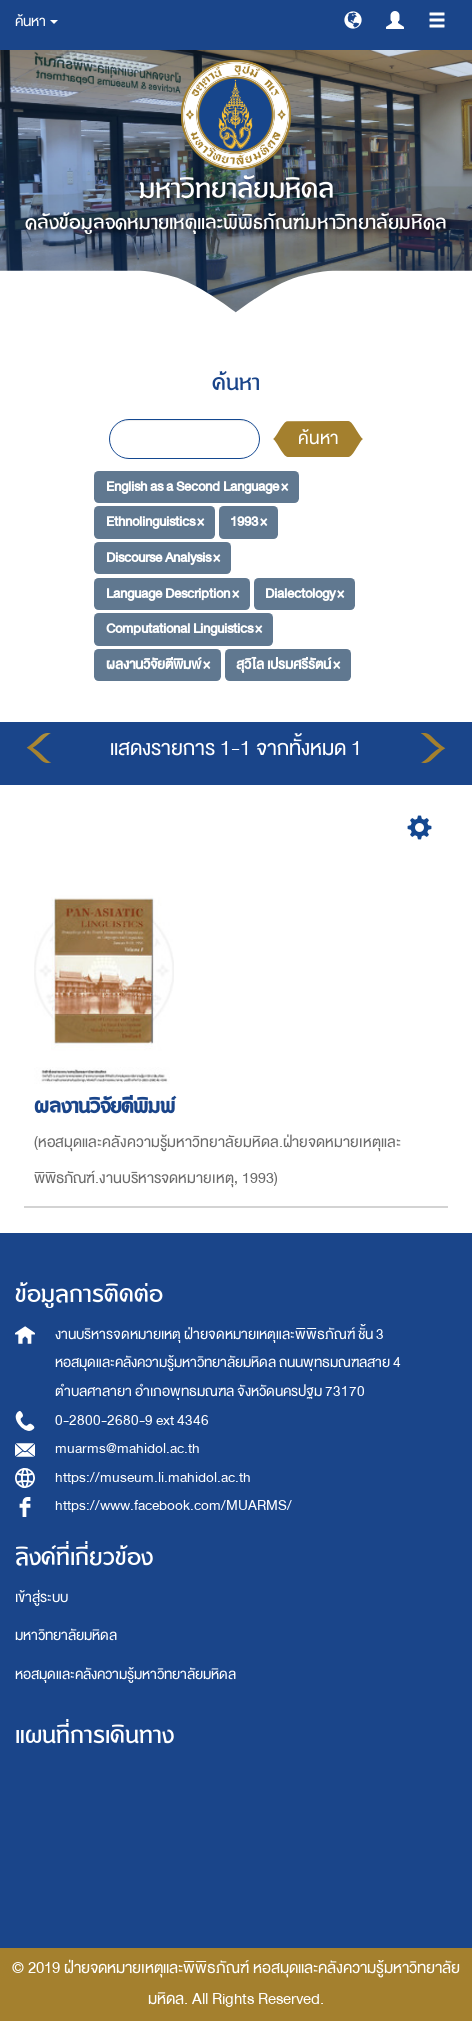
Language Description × (172, 592)
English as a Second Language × (197, 485)
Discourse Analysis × (163, 557)
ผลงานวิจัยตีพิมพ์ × (158, 664)
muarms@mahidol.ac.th (127, 1448)
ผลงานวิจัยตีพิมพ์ (107, 1106)
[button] (353, 19)
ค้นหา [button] (36, 21)
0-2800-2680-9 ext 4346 (132, 1420)
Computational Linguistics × (184, 628)
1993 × (248, 521)
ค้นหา (318, 438)
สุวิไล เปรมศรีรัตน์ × (288, 664)
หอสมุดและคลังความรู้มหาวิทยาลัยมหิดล (125, 1674)
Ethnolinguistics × (155, 521)
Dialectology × (304, 592)
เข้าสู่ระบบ (41, 1597)
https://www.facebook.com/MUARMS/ (173, 1505)
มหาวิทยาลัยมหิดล (66, 1635)
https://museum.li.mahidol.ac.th (153, 1477)
